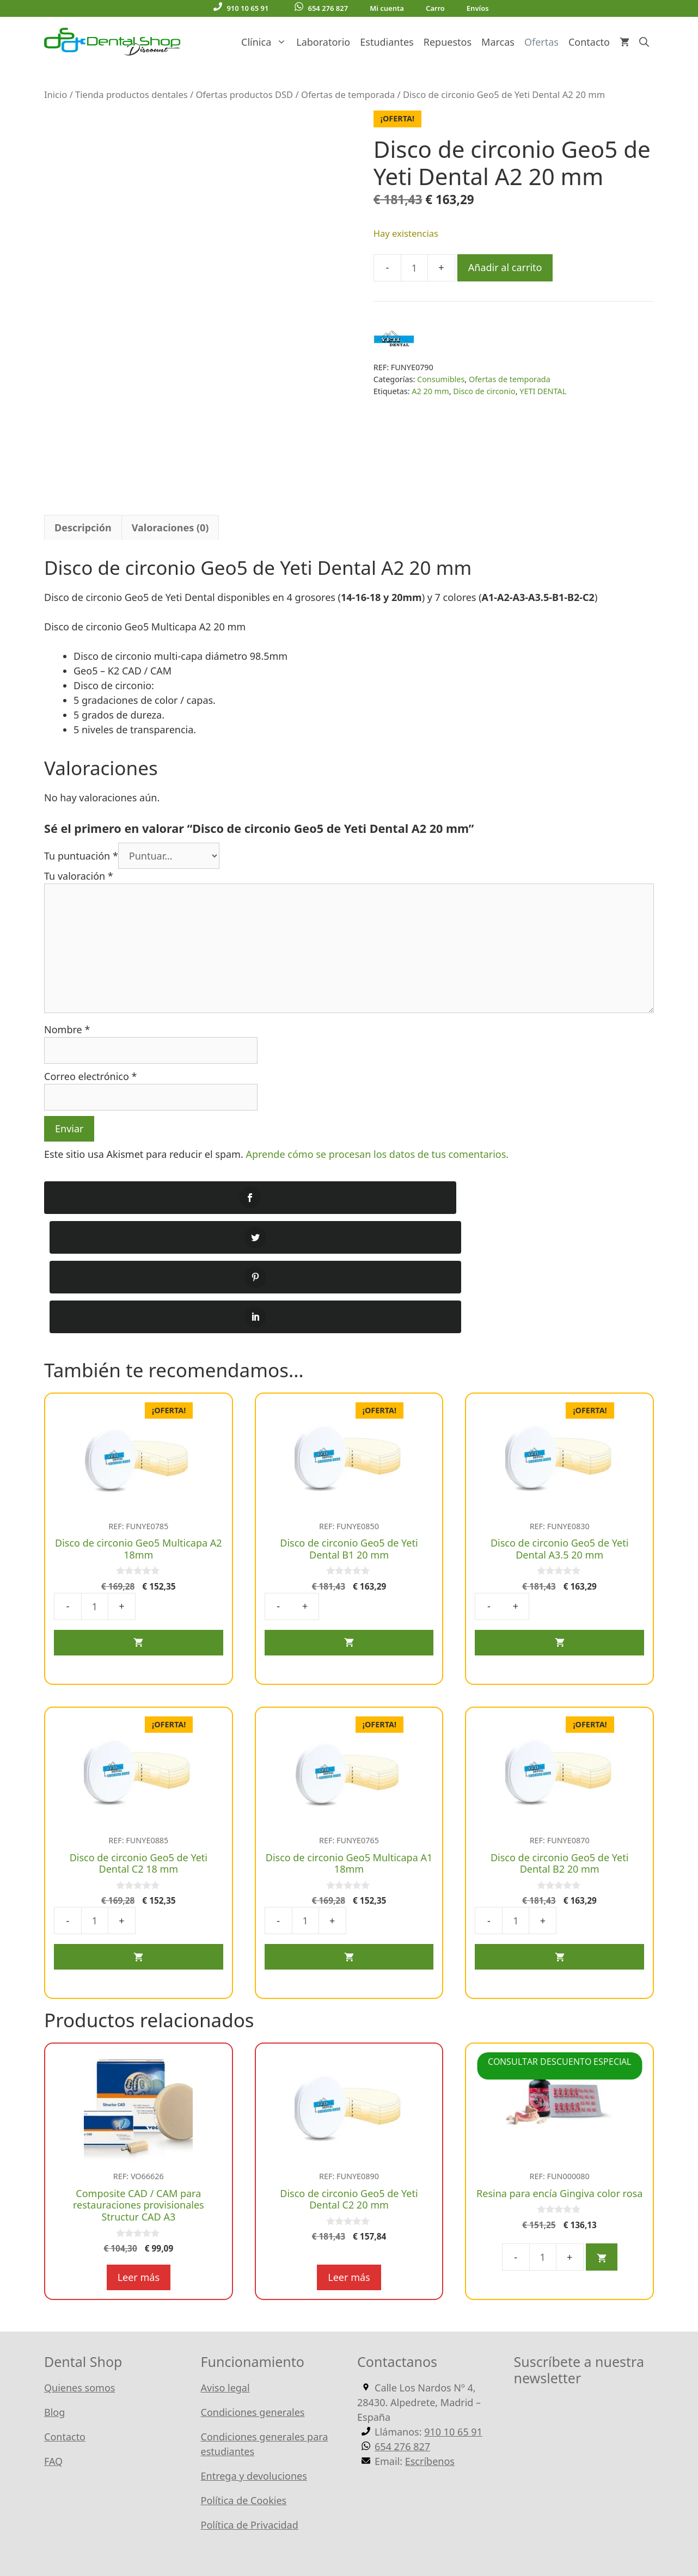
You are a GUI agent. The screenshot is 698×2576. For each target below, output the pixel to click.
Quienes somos (79, 2282)
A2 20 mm (430, 391)
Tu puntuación (81, 869)
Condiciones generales (253, 2307)
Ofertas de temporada (348, 94)
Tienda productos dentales (131, 94)
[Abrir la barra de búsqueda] (644, 42)
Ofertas (541, 41)
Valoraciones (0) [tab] (170, 541)
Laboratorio (323, 41)
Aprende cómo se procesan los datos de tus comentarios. (377, 1168)
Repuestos (448, 41)
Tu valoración (78, 890)
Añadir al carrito (505, 267)
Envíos (478, 8)
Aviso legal (225, 2282)
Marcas (498, 41)
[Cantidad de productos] (414, 267)
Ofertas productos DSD (244, 94)
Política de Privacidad (249, 2419)
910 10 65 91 (240, 7)
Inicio (55, 94)
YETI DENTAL (542, 391)
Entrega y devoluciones (254, 2370)
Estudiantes (386, 41)
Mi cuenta (387, 8)
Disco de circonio (484, 391)
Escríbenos (430, 2356)
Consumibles (440, 379)
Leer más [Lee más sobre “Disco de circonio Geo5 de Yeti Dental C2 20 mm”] (349, 2172)
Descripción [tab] (83, 541)
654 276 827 (321, 7)
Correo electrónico (90, 1090)
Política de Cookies (244, 2395)
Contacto (589, 41)
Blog (54, 2307)
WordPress (302, 2531)
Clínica (266, 42)
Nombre (67, 1043)
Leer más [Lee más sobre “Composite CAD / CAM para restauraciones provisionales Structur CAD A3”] (139, 2172)
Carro (435, 8)
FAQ (53, 2356)
